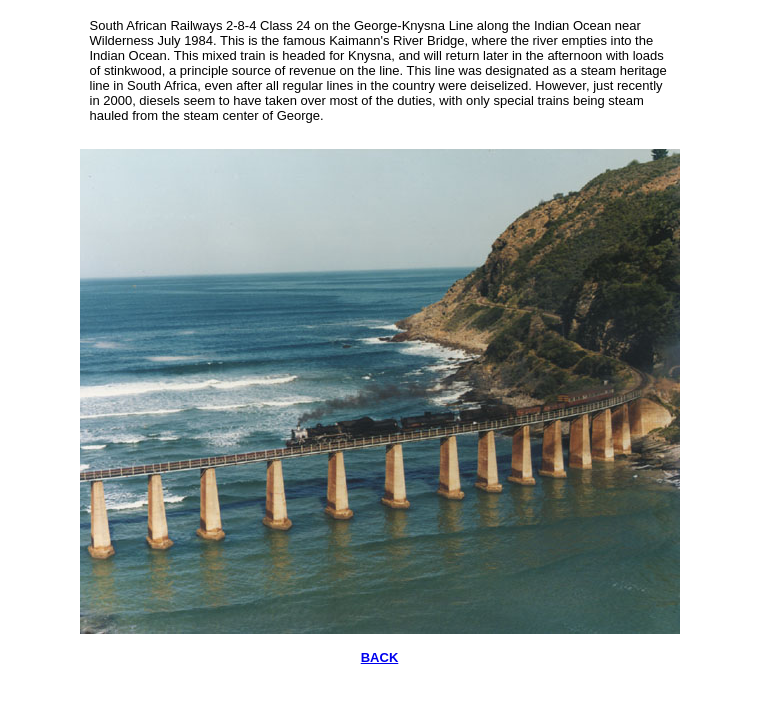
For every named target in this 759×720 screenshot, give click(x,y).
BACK (380, 657)
